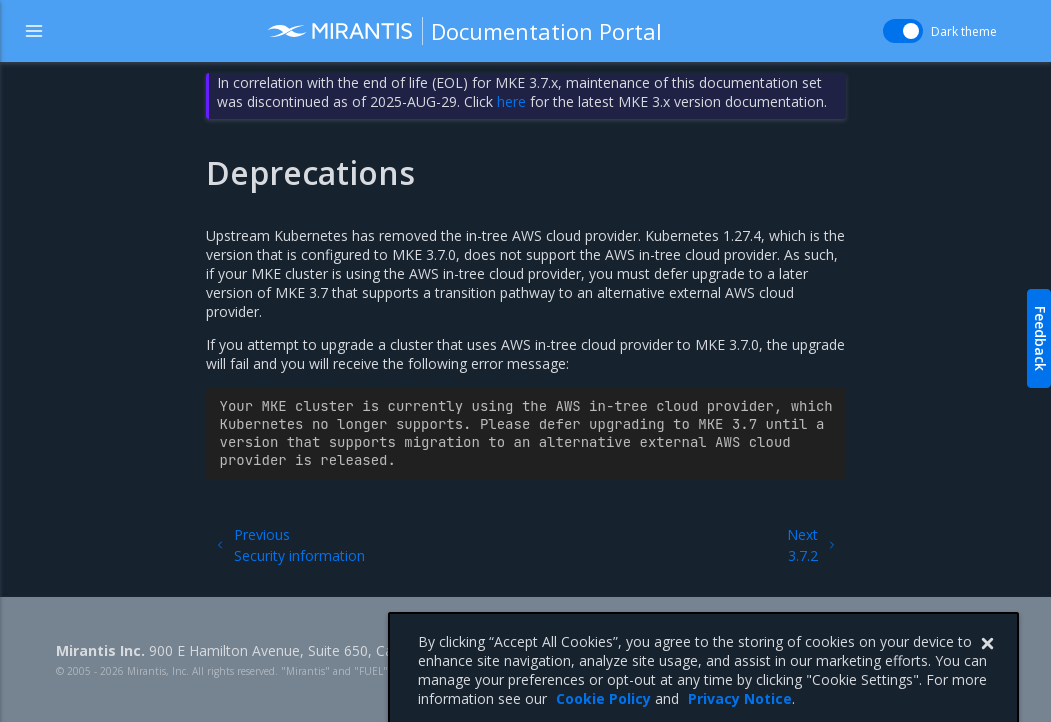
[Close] (987, 666)
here (511, 101)
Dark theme (964, 31)
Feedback (1040, 338)
